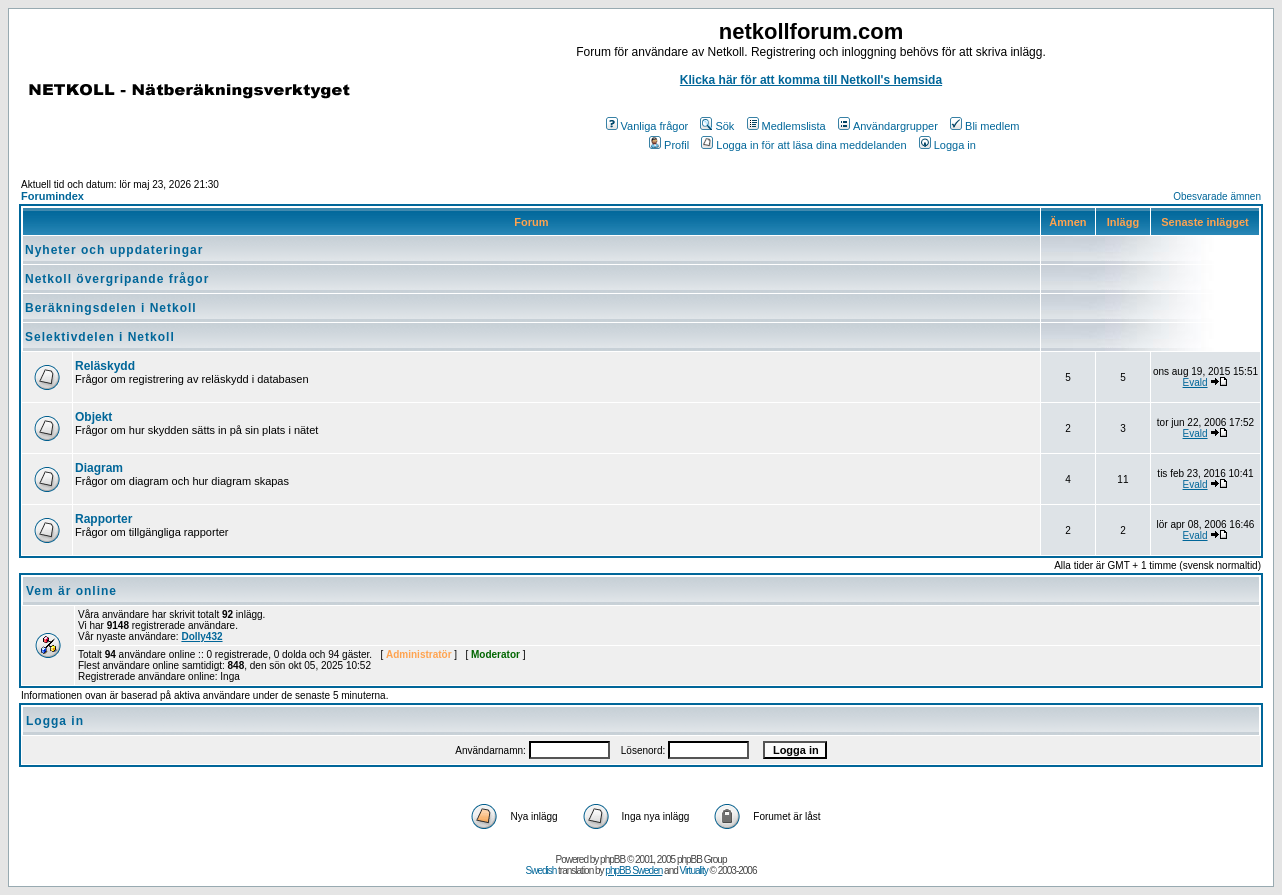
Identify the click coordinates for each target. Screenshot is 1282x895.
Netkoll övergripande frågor (117, 279)
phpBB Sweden (633, 870)
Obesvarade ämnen (1217, 196)
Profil (669, 145)
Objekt (93, 417)
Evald (1195, 382)
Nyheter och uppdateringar (114, 250)
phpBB (612, 859)
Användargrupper (888, 126)
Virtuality (694, 870)
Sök (717, 126)
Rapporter (103, 519)
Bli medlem (984, 126)
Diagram (99, 468)
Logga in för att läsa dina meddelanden (803, 145)
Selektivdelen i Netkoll (100, 337)
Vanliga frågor (647, 126)
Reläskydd (105, 366)
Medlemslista (786, 126)
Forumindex (52, 196)
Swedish (541, 870)
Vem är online (71, 591)
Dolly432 (201, 636)
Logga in (947, 145)
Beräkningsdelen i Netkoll (111, 308)
